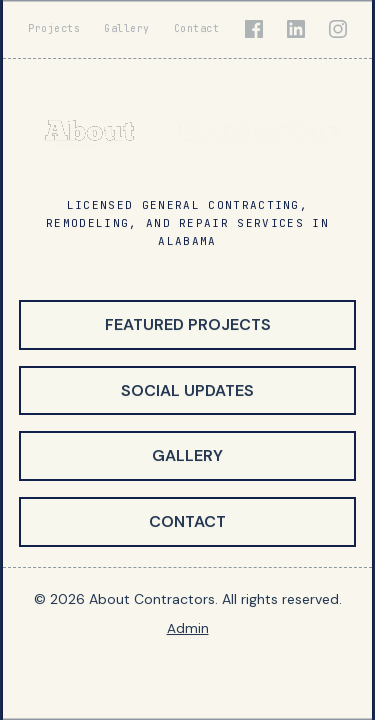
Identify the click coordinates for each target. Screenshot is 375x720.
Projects (54, 28)
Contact (197, 28)
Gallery (127, 28)
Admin (188, 628)
